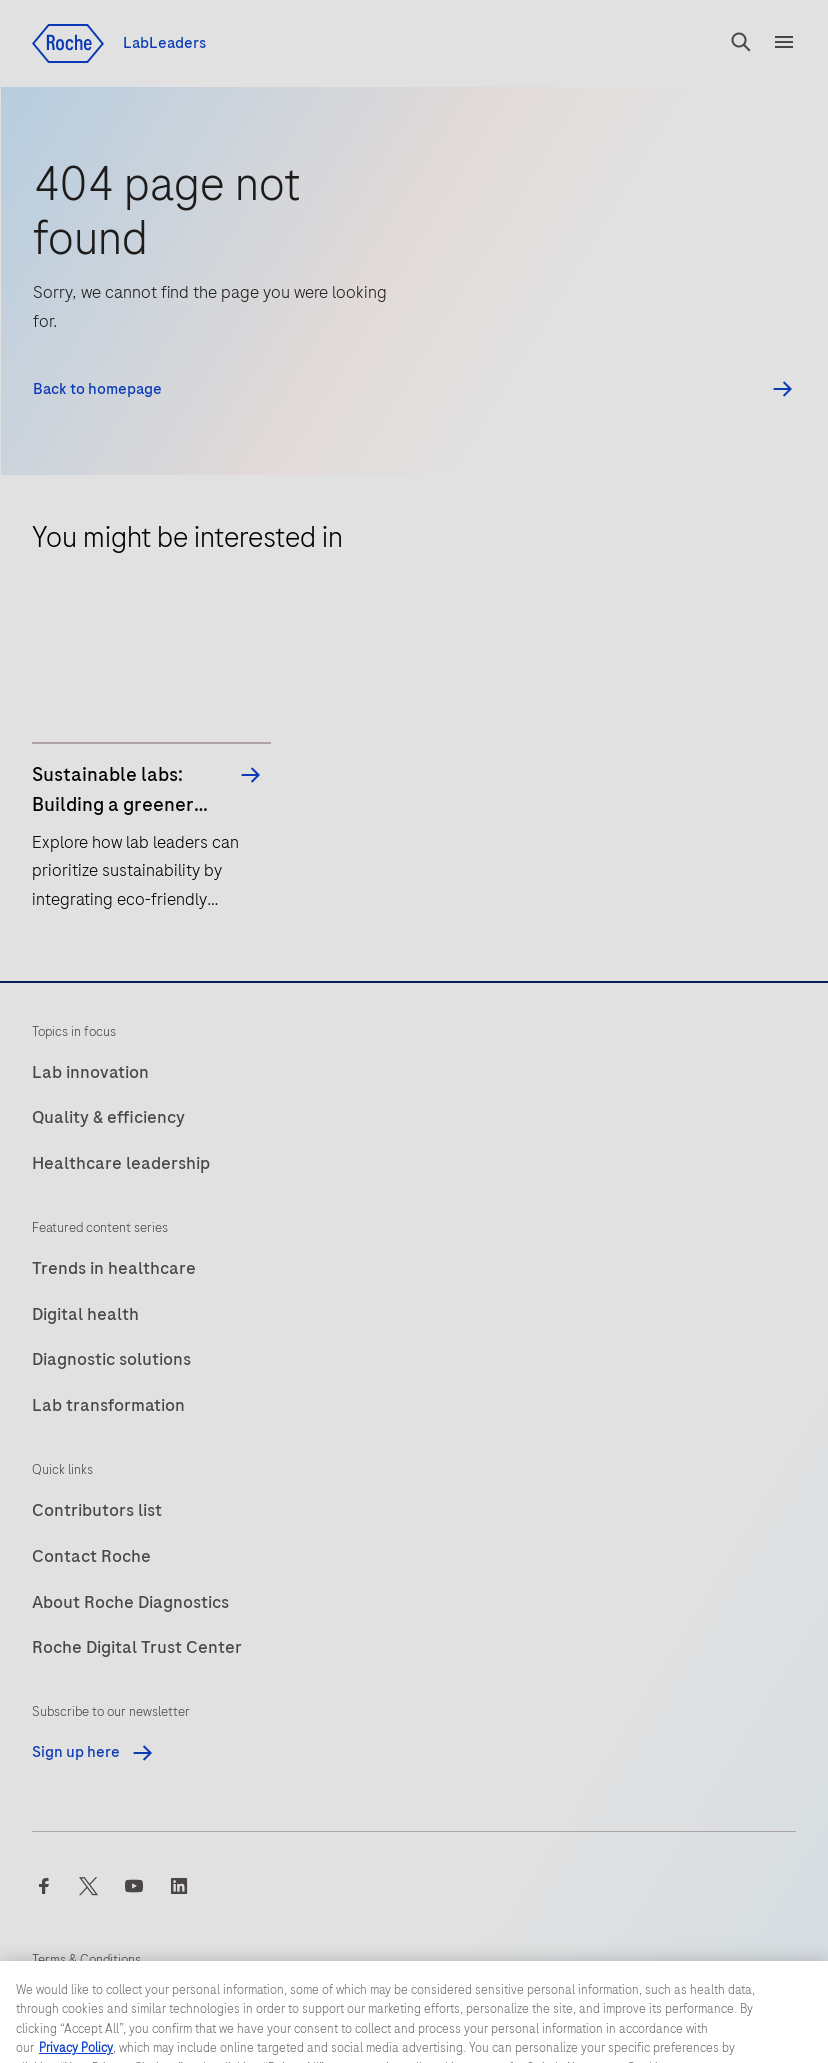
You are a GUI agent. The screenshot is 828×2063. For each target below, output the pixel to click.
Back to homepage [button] (97, 389)
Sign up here (93, 1752)
